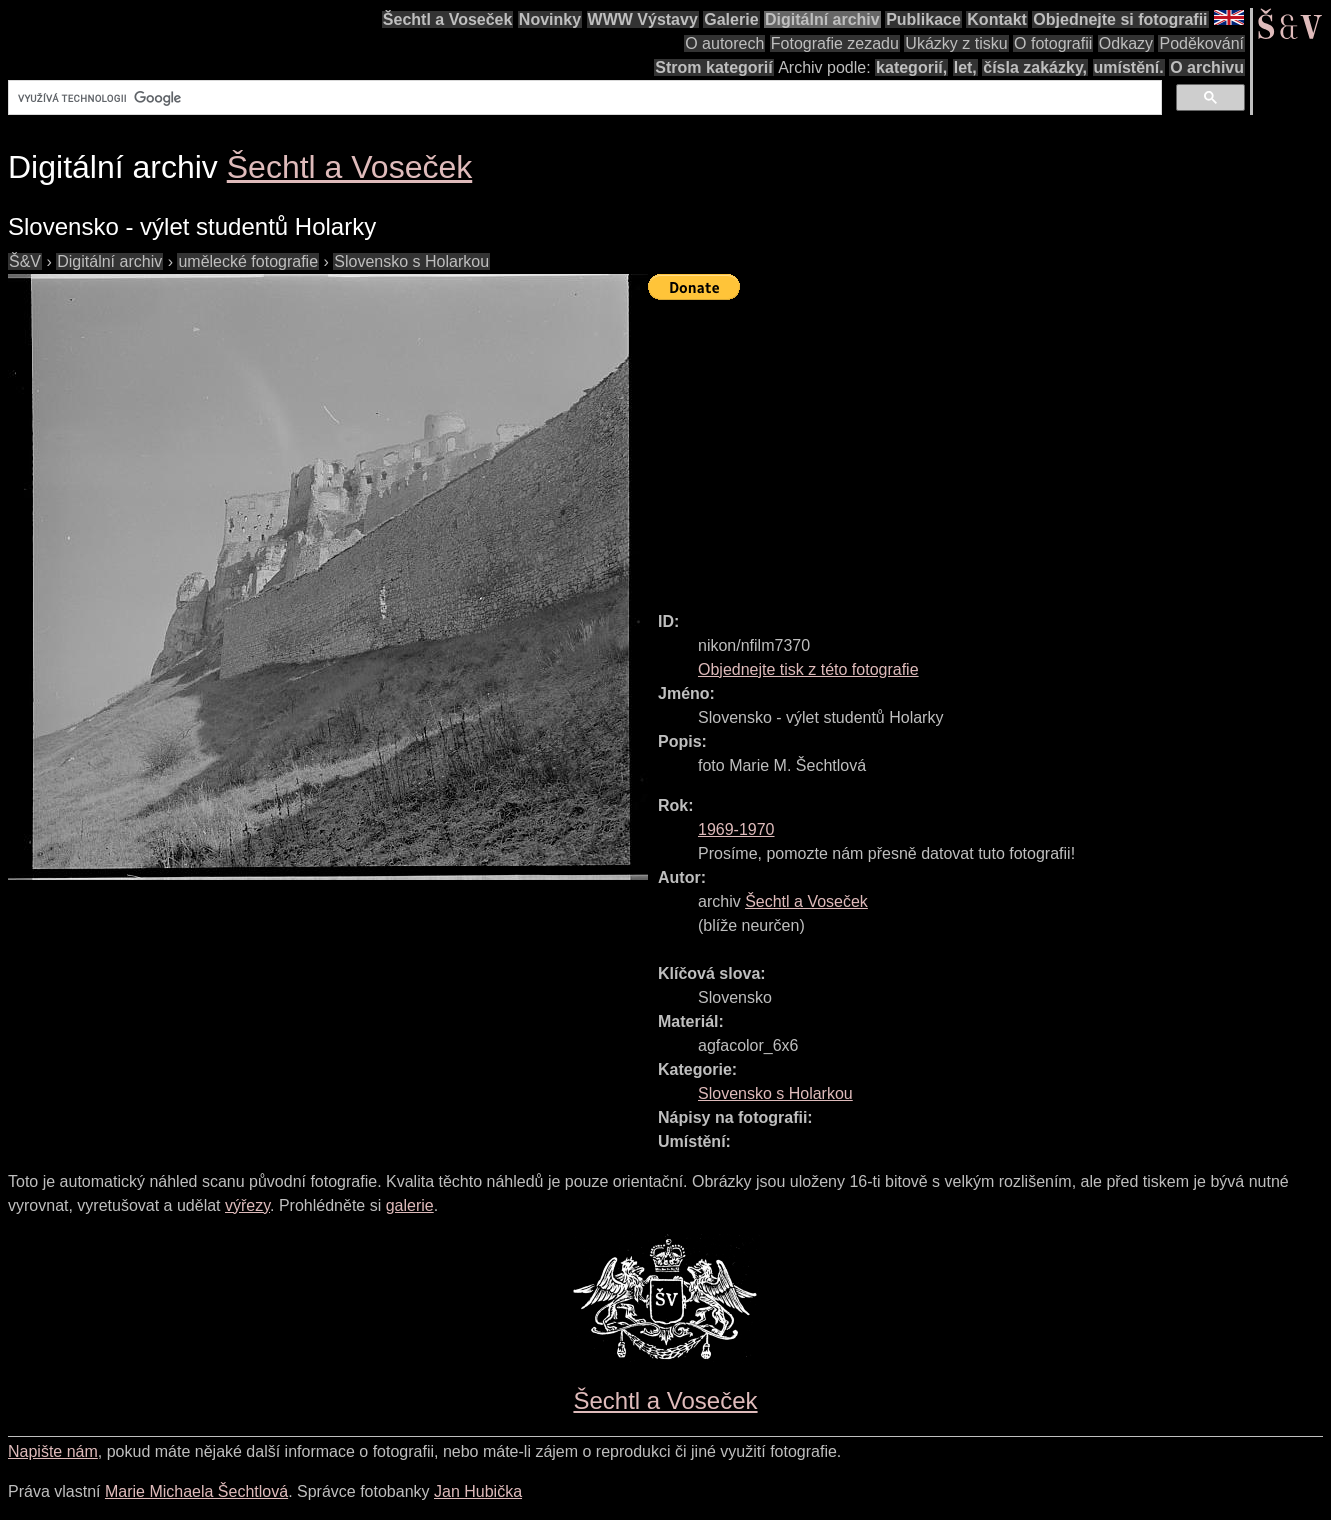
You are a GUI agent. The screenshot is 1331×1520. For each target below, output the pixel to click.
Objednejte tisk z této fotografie (808, 669)
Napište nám (53, 1451)
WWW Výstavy (643, 19)
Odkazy (1126, 43)
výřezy (247, 1205)
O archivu (1207, 67)
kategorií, (911, 67)
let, (965, 67)
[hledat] (583, 98)
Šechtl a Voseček (448, 19)
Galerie (731, 19)
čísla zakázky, (1035, 67)
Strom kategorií (713, 67)
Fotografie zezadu (835, 43)
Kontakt (997, 19)
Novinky (550, 19)
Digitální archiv (822, 19)
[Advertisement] (989, 447)
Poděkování (1201, 43)
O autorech (724, 43)
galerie (410, 1205)
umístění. (1129, 67)
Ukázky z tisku (956, 43)
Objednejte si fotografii (1120, 19)
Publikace (923, 19)
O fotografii (1053, 43)
